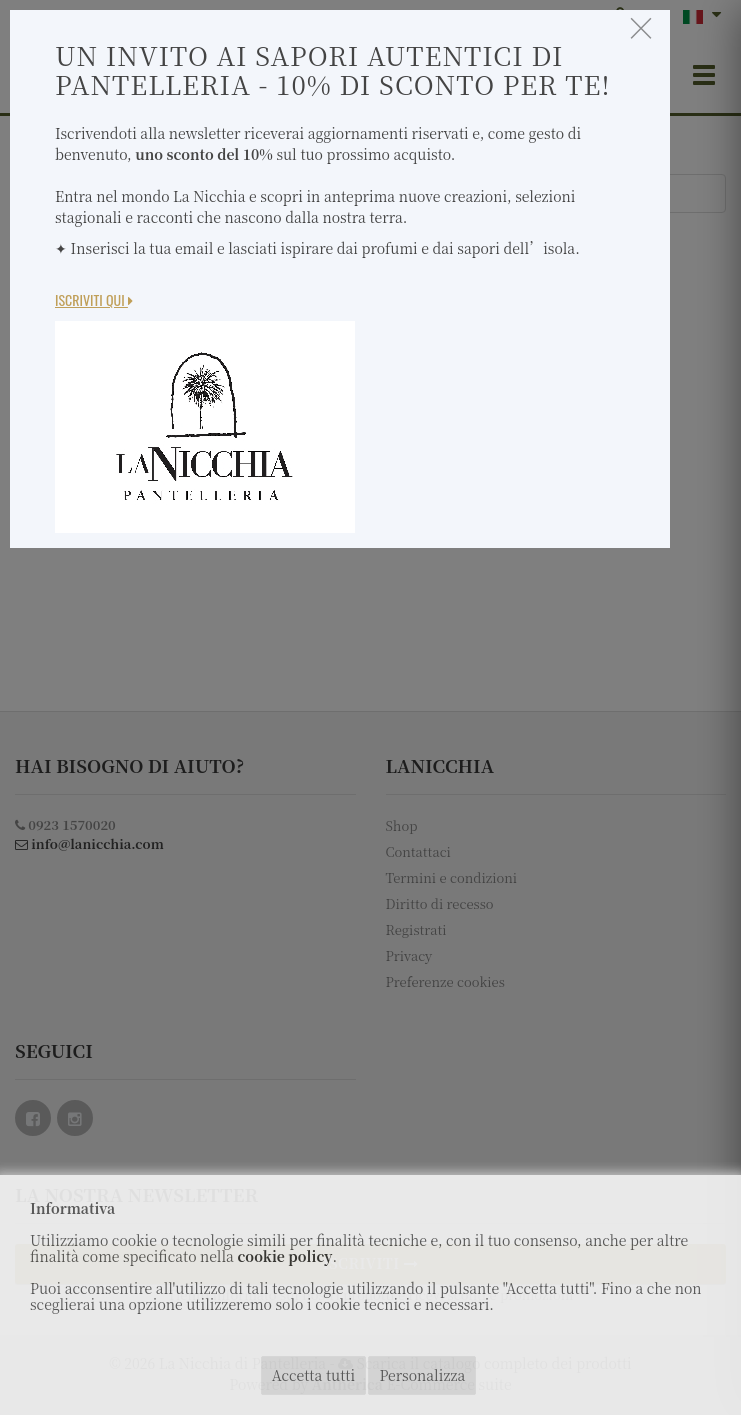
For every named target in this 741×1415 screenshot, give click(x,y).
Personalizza (422, 1375)
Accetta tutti (313, 1375)
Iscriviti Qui (94, 299)
